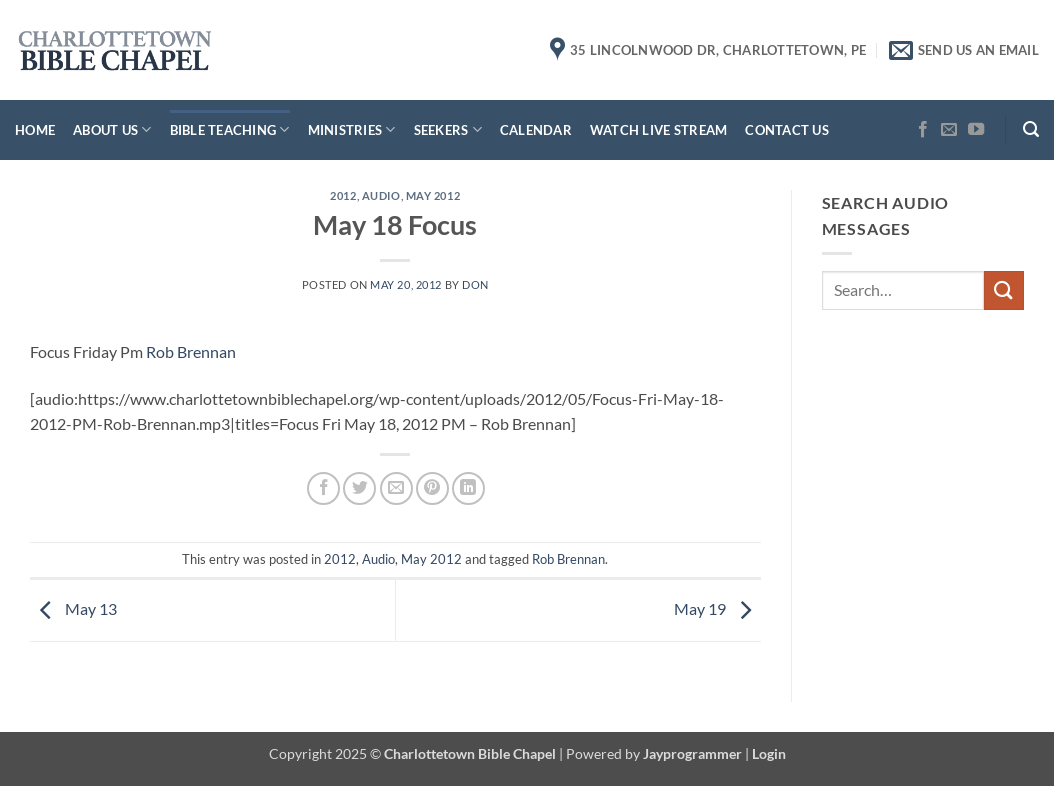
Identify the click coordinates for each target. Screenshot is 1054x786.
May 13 (73, 608)
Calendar (536, 130)
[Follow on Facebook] (923, 130)
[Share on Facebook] (323, 488)
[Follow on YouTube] (976, 130)
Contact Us (787, 130)
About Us (112, 129)
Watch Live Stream (658, 130)
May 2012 (433, 195)
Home (35, 130)
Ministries (352, 129)
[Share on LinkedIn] (468, 488)
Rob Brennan (191, 351)
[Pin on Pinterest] (432, 488)
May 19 (717, 608)
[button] (1031, 129)
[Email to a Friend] (396, 488)
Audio (381, 195)
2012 (343, 195)
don (475, 284)
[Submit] (1004, 290)
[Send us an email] (949, 130)
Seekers (448, 129)
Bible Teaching (230, 129)
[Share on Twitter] (359, 488)
